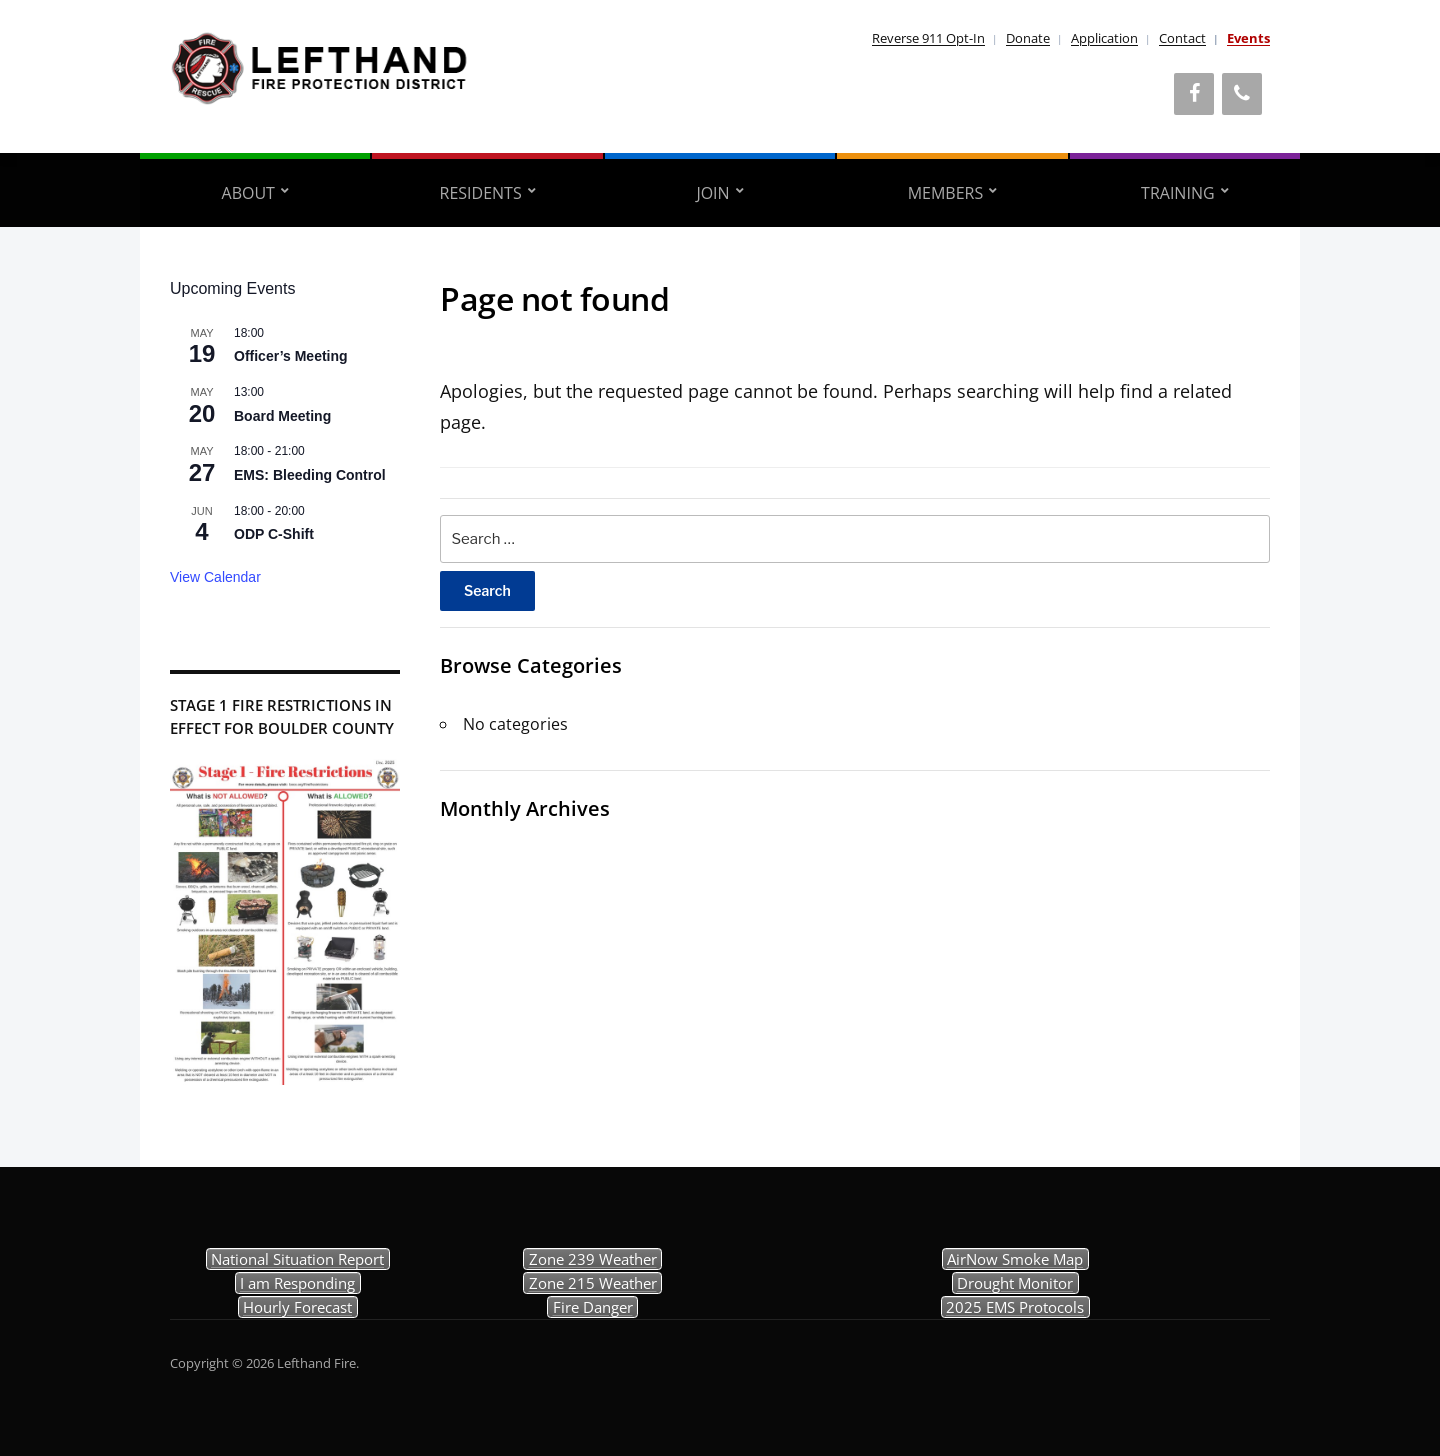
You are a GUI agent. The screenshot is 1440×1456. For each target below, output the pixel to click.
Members (946, 193)
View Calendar (215, 577)
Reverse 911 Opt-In (928, 38)
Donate (1028, 38)
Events (1248, 38)
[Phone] (1242, 94)
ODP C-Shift (274, 534)
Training (1177, 193)
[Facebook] (1194, 94)
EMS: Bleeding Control (310, 475)
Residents (481, 193)
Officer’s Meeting (291, 356)
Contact (1182, 38)
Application (1104, 38)
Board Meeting (282, 416)
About (248, 193)
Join (712, 193)
